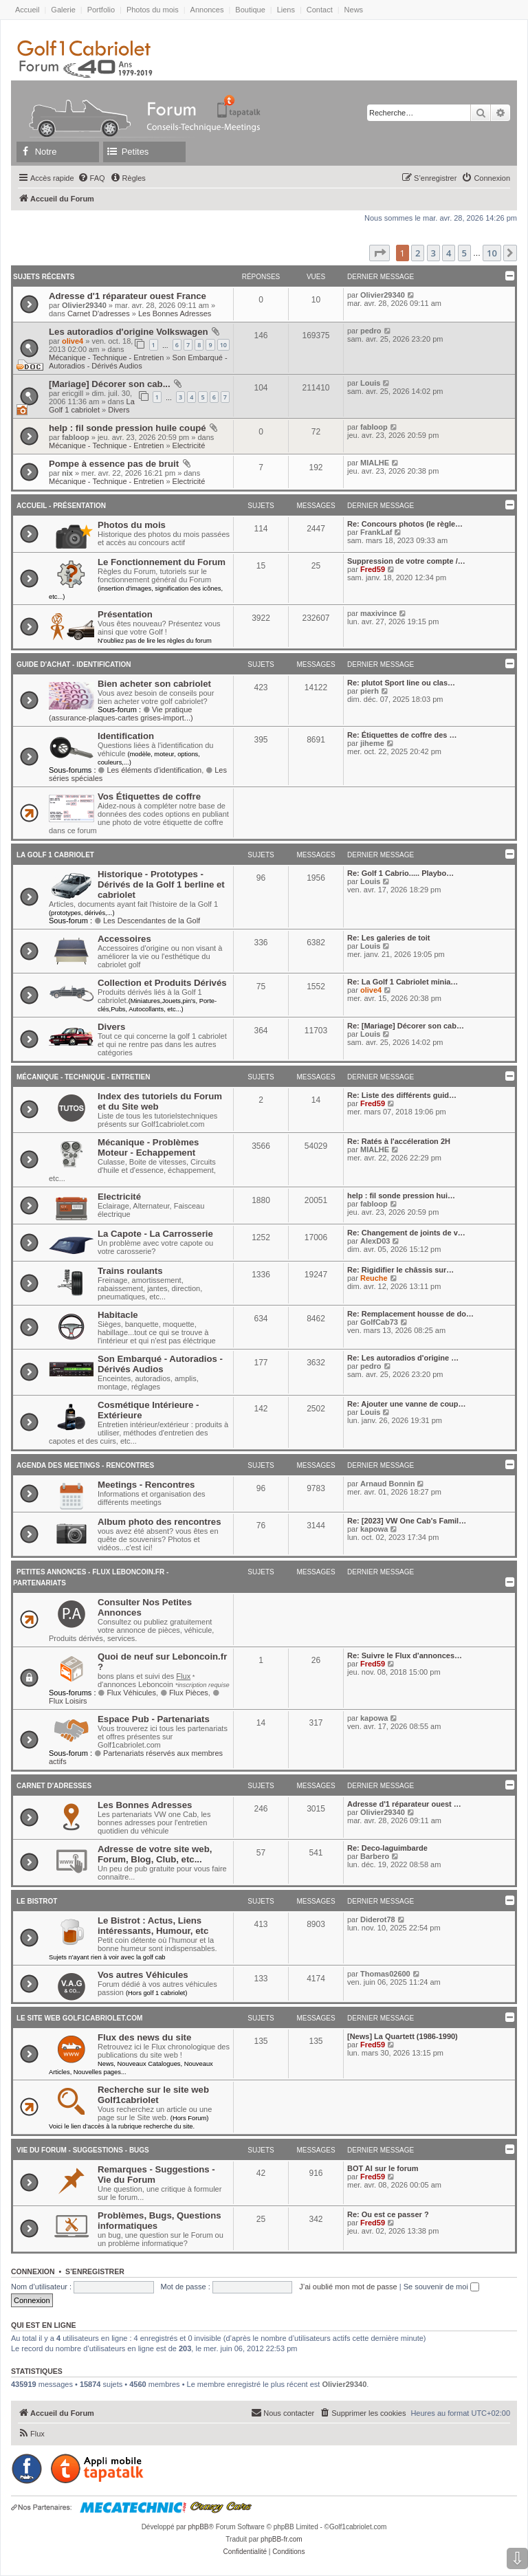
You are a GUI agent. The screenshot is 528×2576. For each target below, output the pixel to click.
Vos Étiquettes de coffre (149, 796)
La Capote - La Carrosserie (155, 1234)
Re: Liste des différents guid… (401, 1095)
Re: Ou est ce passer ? (388, 2214)
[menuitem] (91, 178)
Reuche (374, 1278)
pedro (371, 331)
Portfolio (101, 9)
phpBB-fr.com (281, 2539)
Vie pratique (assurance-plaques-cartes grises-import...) (121, 713)
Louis (370, 383)
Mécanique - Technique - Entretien (106, 357)
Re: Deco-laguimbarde (387, 1848)
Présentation (125, 614)
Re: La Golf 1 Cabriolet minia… (402, 982)
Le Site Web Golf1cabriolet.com (79, 2018)
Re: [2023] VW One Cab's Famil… (406, 1521)
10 (223, 344)
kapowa (374, 1529)
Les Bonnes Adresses (174, 313)
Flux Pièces (184, 1692)
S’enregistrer (94, 2271)
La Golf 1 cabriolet (92, 405)
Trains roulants (130, 1271)
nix (67, 473)
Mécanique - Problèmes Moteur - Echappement (148, 1147)
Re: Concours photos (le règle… (405, 524)
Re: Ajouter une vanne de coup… (406, 1404)
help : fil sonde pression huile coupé (127, 428)
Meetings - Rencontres (146, 1484)
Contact (320, 9)
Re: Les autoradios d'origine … (403, 1358)
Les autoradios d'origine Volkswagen (128, 332)
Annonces (207, 9)
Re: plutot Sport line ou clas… (401, 683)
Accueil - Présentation (61, 505)
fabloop (75, 437)
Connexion (33, 2271)
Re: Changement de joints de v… (406, 1233)
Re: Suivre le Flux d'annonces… (404, 1655)
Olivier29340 (84, 305)
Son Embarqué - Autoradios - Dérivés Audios (138, 361)
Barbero (374, 1856)
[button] (379, 253)
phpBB (198, 2527)
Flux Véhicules (127, 1692)
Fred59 (372, 569)
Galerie (63, 9)
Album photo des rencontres (159, 1522)
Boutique (250, 9)
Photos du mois (152, 9)
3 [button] (433, 253)
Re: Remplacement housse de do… (410, 1314)
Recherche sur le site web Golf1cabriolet (153, 2094)
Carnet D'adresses (98, 313)
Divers (118, 410)
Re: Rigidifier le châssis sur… (400, 1270)
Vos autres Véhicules (143, 1975)
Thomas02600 (385, 1974)
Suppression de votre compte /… (406, 561)
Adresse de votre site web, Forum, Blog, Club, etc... (155, 1854)
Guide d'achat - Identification (73, 664)
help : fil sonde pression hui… (401, 1195)
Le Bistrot (36, 1901)
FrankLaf (376, 532)
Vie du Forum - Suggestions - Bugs (82, 2150)
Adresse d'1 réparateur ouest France (127, 296)
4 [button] (448, 253)
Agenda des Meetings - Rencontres (85, 1465)
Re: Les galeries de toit (388, 938)
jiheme (372, 743)
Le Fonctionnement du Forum (162, 562)
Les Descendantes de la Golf (147, 920)
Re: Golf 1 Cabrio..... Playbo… (400, 873)
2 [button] (417, 253)
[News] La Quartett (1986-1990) (402, 2036)
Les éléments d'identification (150, 770)
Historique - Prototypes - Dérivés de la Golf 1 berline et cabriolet (161, 884)
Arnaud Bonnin (387, 1483)
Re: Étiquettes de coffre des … (402, 735)
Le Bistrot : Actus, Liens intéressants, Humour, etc (153, 1925)
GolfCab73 (379, 1322)
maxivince (378, 613)
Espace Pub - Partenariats (154, 1719)
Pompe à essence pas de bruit (114, 464)
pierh (369, 691)
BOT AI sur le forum (383, 2168)
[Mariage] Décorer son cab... (109, 384)
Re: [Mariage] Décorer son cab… (405, 1026)
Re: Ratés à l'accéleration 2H (398, 1141)
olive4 (72, 341)
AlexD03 (375, 1241)
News (354, 9)
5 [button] (464, 253)
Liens (286, 9)
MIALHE (374, 463)
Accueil (27, 9)
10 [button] (492, 253)
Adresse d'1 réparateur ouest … (404, 1804)
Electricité (189, 445)
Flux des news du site (144, 2037)
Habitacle (118, 1315)
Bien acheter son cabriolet (154, 684)
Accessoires (124, 939)
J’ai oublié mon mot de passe (348, 2286)
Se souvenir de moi (441, 2286)
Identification (126, 736)
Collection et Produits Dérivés (162, 983)
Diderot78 (377, 1919)
